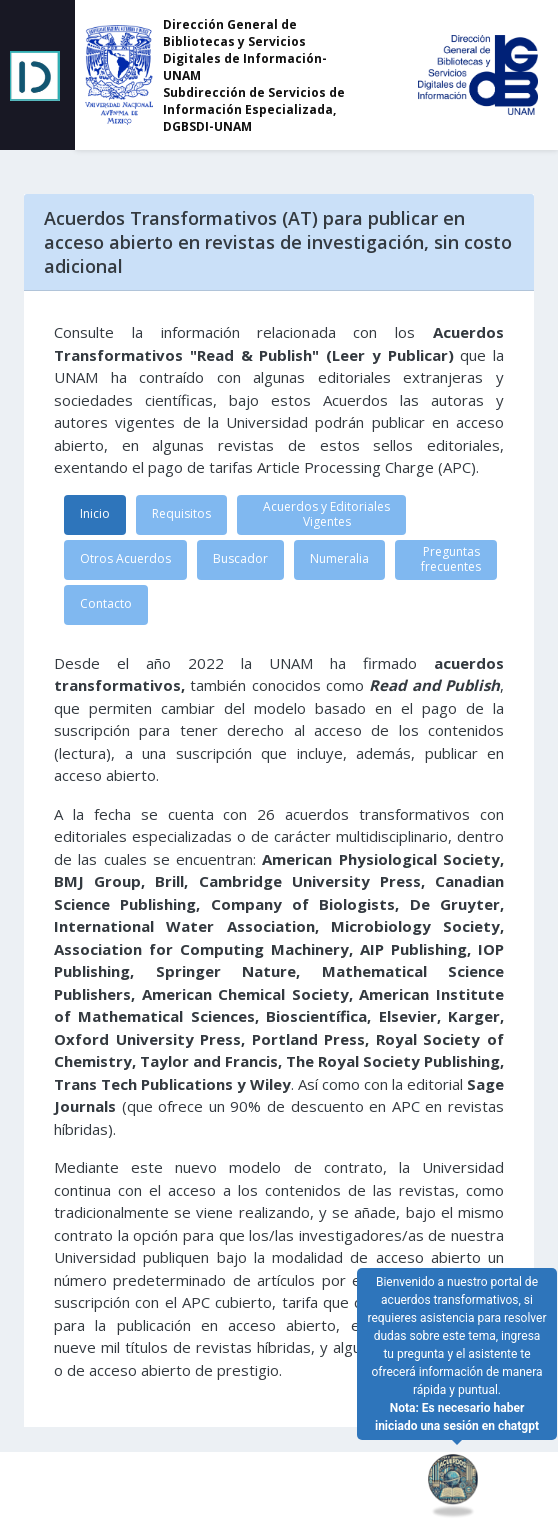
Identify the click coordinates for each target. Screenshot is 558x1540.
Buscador (240, 558)
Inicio (95, 513)
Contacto (106, 603)
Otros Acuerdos (125, 558)
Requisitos (181, 513)
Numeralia (339, 558)
